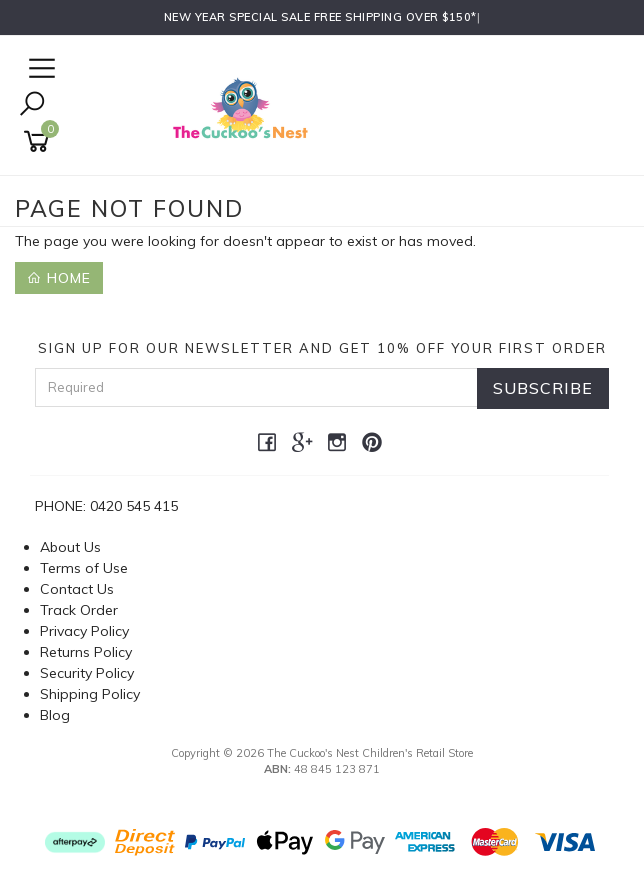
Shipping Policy (90, 694)
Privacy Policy (84, 631)
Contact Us (77, 589)
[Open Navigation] (39, 69)
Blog (55, 715)
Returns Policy (86, 652)
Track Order (79, 610)
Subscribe (543, 388)
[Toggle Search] (32, 105)
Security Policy (87, 673)
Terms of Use (84, 568)
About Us (70, 547)
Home (59, 278)
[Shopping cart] (40, 141)
